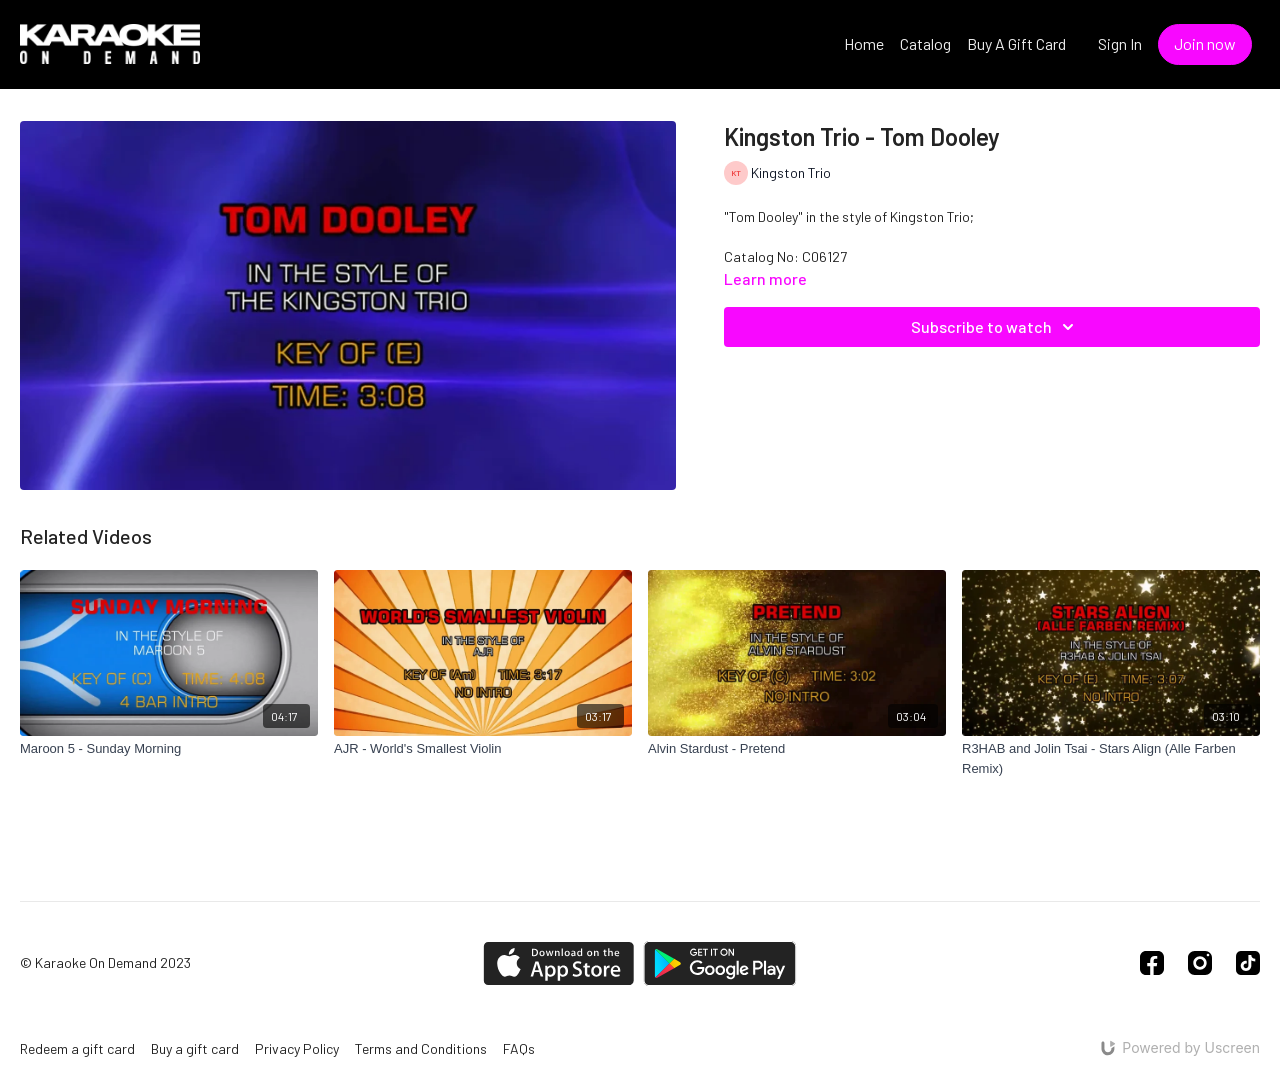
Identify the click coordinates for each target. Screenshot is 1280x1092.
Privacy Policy (297, 1048)
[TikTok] (1248, 963)
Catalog (925, 43)
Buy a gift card (195, 1048)
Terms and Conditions (421, 1048)
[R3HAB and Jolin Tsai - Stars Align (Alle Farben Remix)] (1111, 758)
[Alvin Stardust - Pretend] (797, 749)
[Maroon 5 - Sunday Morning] (169, 749)
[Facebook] (1152, 963)
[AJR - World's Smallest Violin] (483, 749)
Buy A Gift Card (1016, 43)
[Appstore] (558, 963)
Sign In (1120, 43)
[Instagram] (1200, 963)
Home (864, 43)
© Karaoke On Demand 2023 (105, 963)
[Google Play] (720, 963)
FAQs (519, 1048)
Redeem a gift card (77, 1048)
